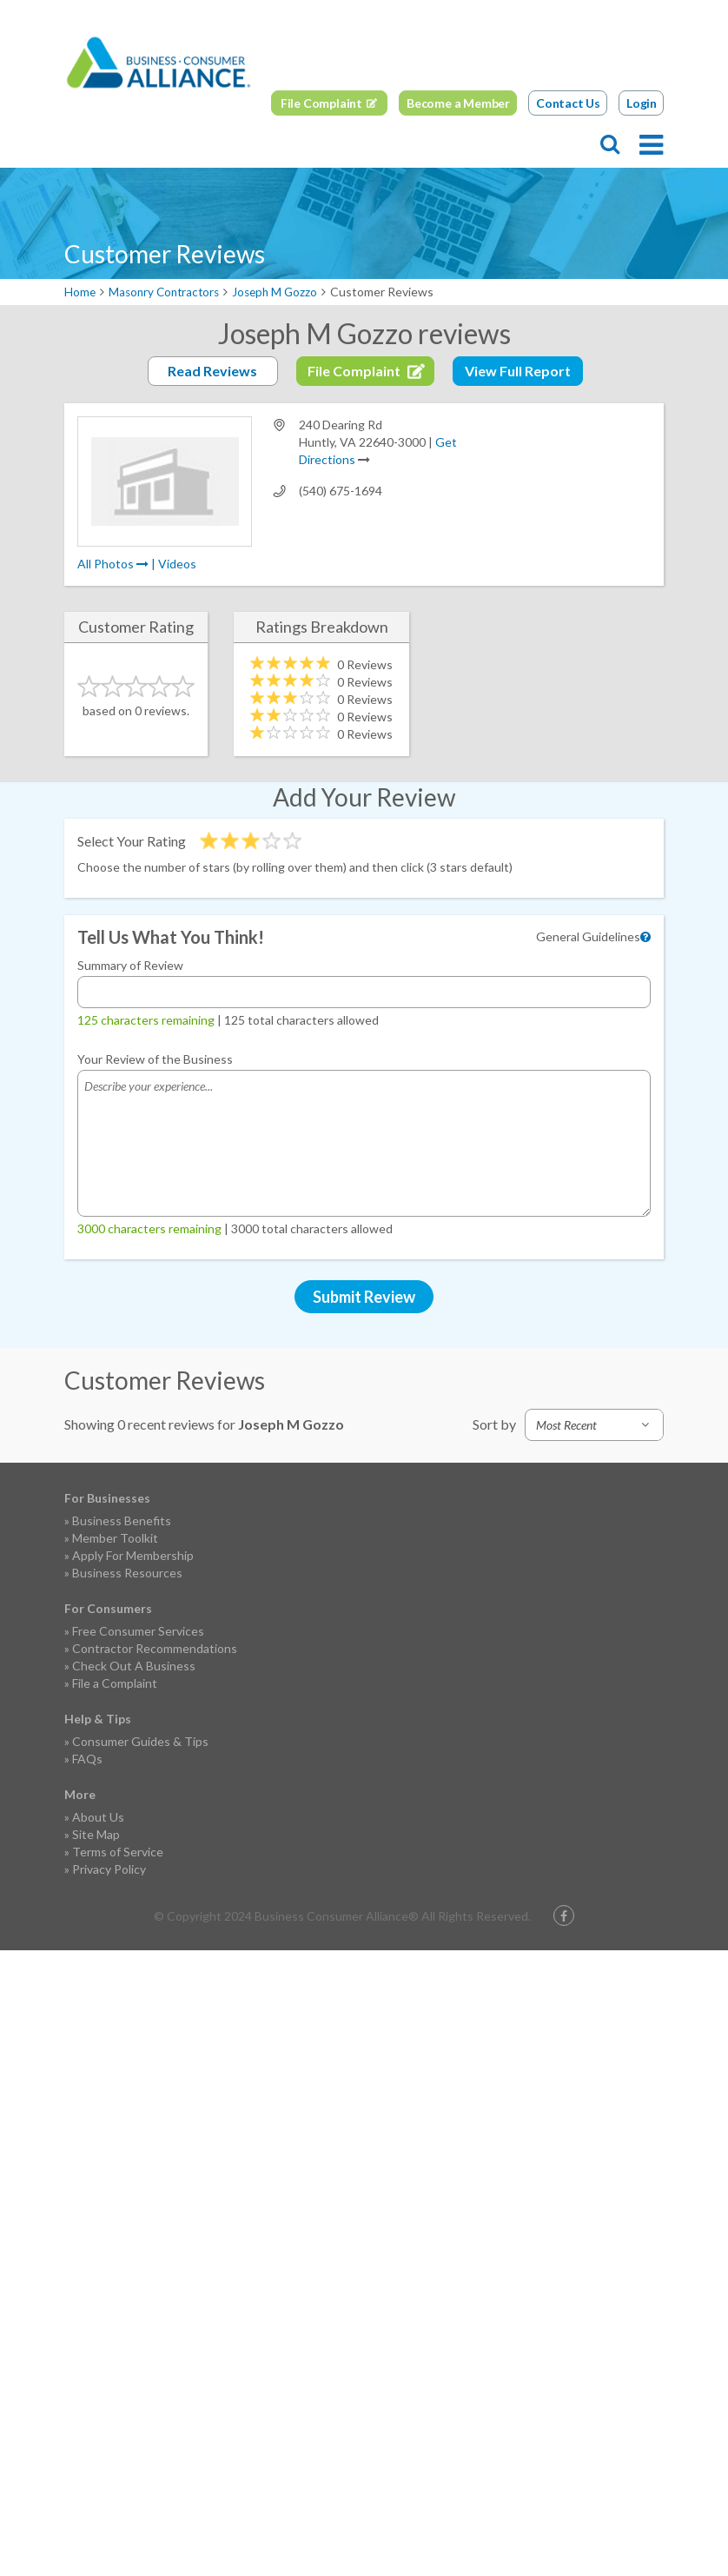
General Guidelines (588, 936)
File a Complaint (114, 1683)
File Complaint (321, 102)
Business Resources (127, 1572)
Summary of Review (130, 965)
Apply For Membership (133, 1555)
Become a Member (458, 102)
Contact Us (568, 102)
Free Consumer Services (138, 1630)
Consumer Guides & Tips (140, 1741)
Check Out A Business (133, 1665)
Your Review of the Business (155, 1059)
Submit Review (364, 1296)
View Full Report (518, 370)
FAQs (87, 1758)
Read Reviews (212, 370)
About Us (98, 1816)
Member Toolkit (115, 1537)
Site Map (96, 1834)
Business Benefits (121, 1520)
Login (641, 102)
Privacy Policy (109, 1869)
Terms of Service (117, 1851)
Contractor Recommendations (154, 1648)
